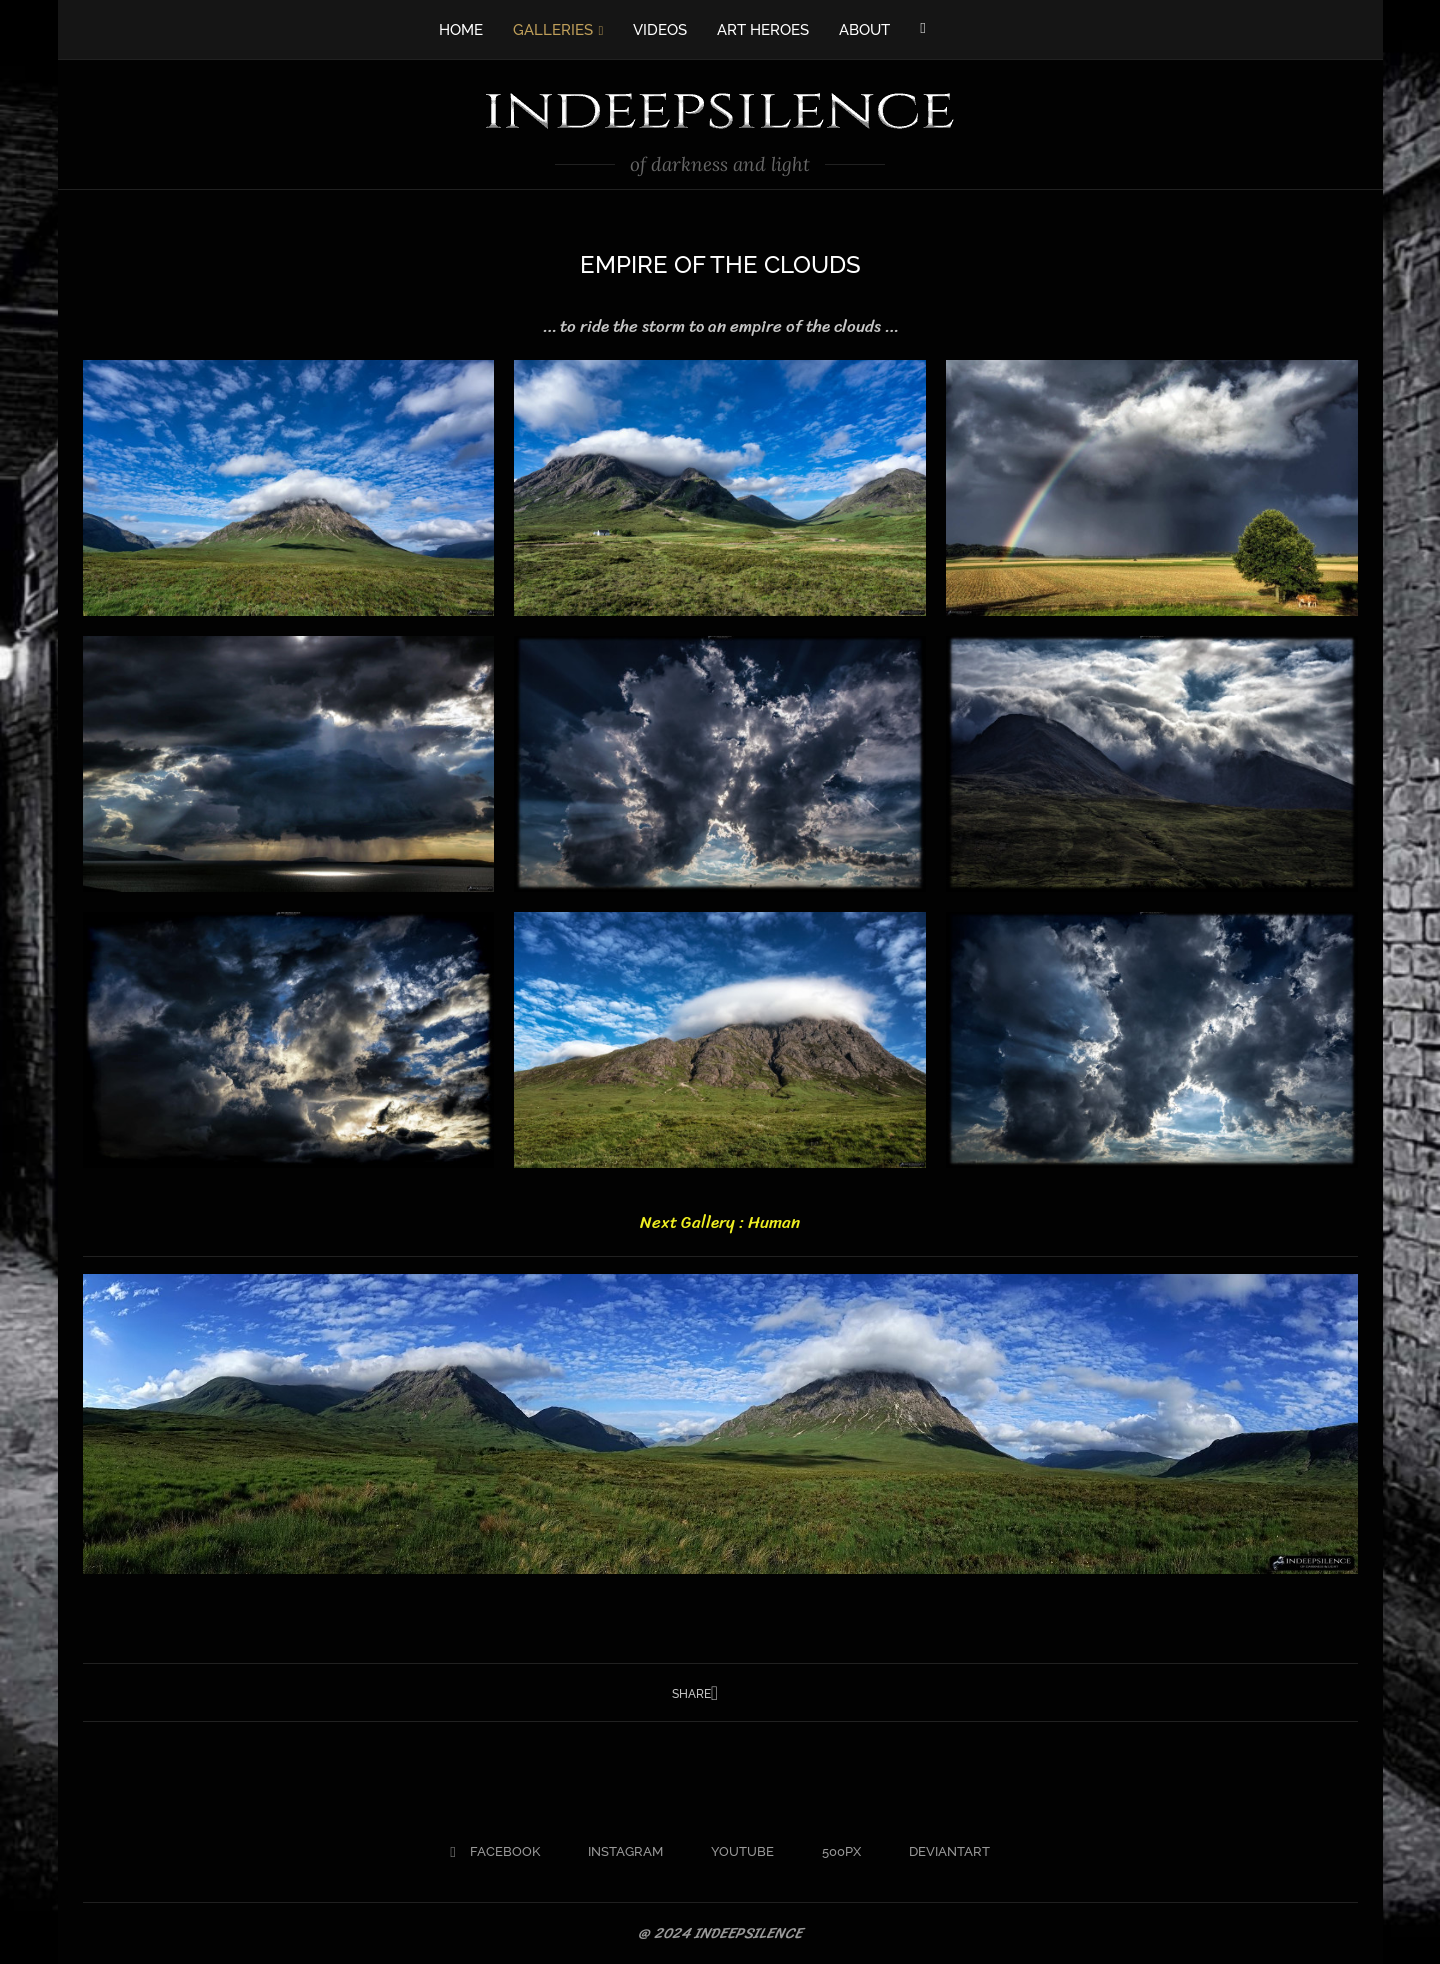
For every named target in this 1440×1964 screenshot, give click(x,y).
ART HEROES (763, 30)
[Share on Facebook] (714, 1693)
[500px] (833, 1852)
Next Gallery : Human (720, 1222)
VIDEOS (660, 30)
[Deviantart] (941, 1852)
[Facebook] (922, 28)
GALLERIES (553, 30)
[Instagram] (617, 1852)
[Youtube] (734, 1852)
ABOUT (864, 30)
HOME (461, 30)
